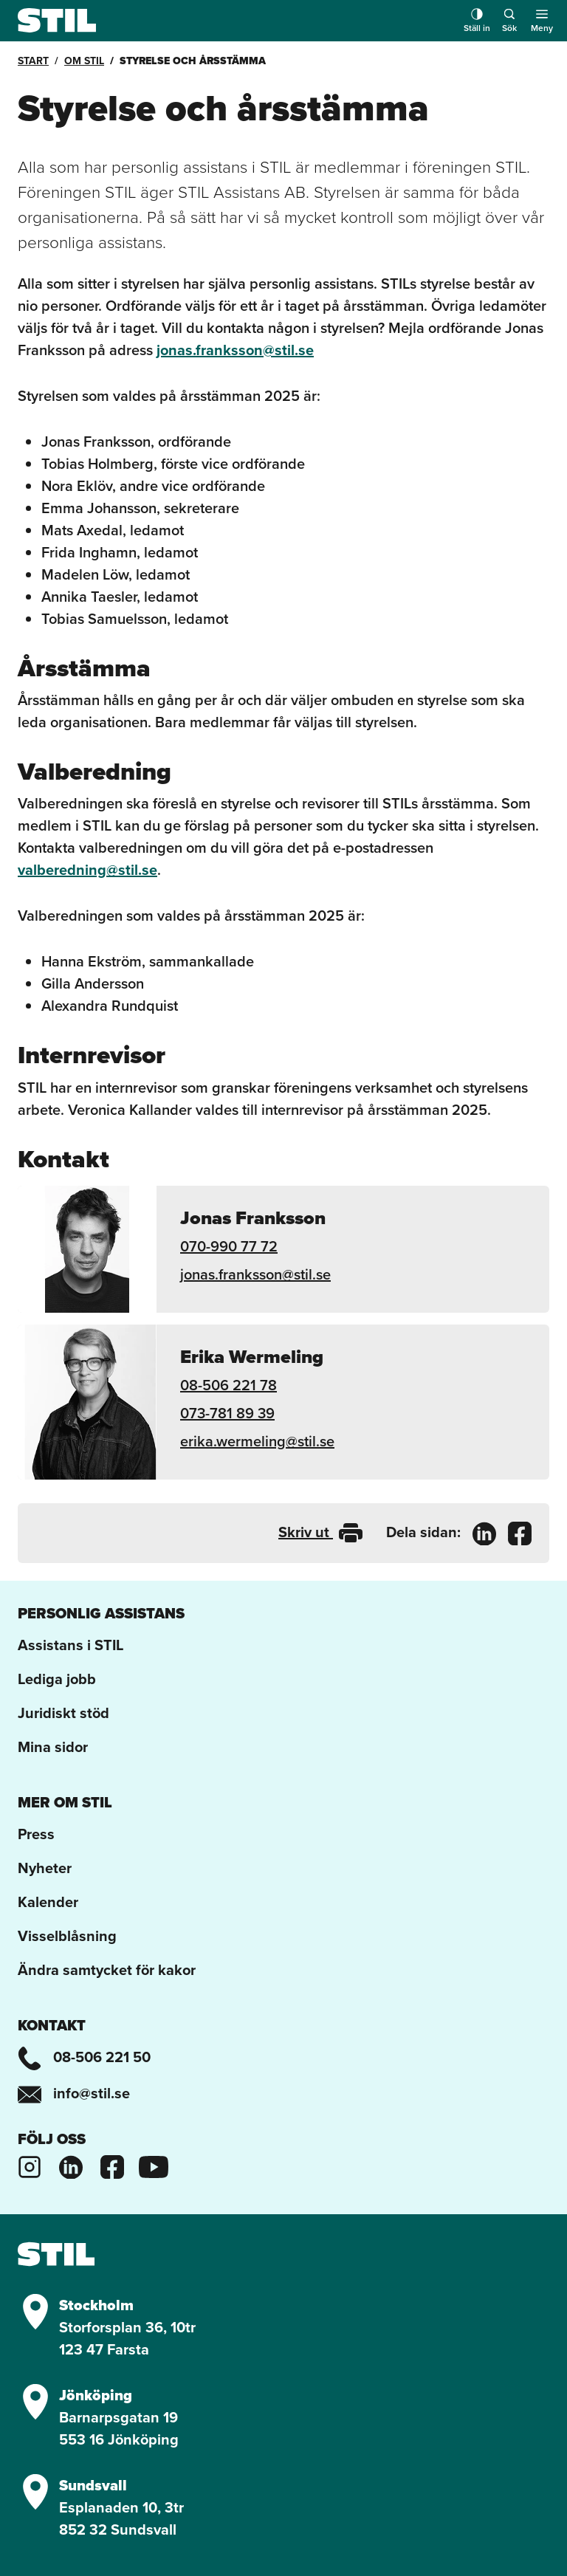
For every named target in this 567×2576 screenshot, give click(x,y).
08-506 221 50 (84, 2056)
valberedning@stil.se (87, 869)
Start (33, 60)
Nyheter (45, 1867)
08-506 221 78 (228, 1384)
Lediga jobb (57, 1678)
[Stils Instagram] (29, 2164)
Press (36, 1833)
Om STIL (84, 60)
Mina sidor (53, 1746)
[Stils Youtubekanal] (153, 2164)
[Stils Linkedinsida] (71, 2164)
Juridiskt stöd (63, 1712)
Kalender (48, 1901)
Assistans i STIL (70, 1644)
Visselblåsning (67, 1935)
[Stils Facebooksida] (112, 2164)
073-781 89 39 (227, 1412)
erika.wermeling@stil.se (257, 1441)
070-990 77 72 (229, 1246)
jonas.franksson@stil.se (235, 349)
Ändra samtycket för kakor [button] (107, 1969)
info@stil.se (74, 2092)
